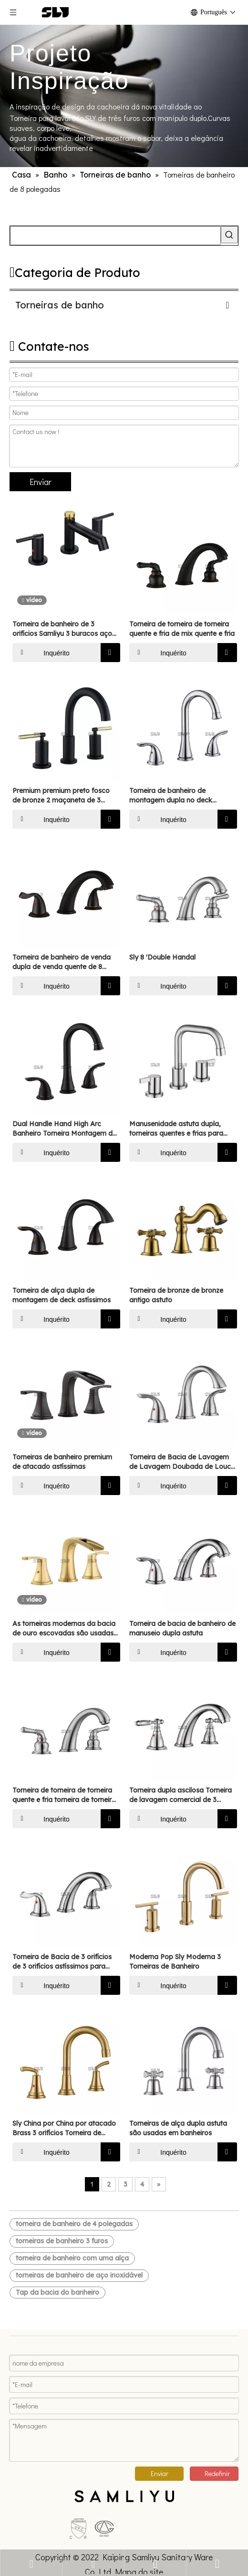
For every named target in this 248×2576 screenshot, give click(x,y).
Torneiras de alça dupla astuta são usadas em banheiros (178, 2128)
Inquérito (41, 652)
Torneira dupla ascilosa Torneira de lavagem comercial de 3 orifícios (180, 1795)
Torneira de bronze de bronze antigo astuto (176, 1295)
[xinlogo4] (124, 2489)
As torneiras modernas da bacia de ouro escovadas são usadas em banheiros (63, 1628)
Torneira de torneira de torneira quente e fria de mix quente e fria (182, 629)
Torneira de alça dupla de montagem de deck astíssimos (61, 1295)
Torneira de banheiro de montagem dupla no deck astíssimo (170, 795)
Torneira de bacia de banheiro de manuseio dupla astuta (182, 1628)
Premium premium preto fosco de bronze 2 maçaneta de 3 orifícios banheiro (61, 795)
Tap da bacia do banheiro (57, 2292)
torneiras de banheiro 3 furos (62, 2241)
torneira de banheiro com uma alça (72, 2258)
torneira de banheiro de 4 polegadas (74, 2223)
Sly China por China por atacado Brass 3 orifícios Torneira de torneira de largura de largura (64, 2128)
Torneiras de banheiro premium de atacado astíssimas (62, 1462)
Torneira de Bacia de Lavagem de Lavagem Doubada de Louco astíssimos (182, 1462)
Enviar (41, 481)
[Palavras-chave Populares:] (229, 234)
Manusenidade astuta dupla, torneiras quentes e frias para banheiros (176, 1129)
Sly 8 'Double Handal (162, 957)
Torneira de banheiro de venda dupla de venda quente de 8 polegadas (61, 962)
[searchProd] (115, 235)
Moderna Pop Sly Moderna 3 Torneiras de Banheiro (175, 1961)
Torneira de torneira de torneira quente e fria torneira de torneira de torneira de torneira (64, 1795)
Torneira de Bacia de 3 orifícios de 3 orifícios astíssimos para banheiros (62, 1961)
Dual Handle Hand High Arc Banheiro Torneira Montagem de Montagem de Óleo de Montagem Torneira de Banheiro (64, 1129)
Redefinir (217, 2464)
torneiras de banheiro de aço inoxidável (79, 2275)
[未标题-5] (31, 2504)
